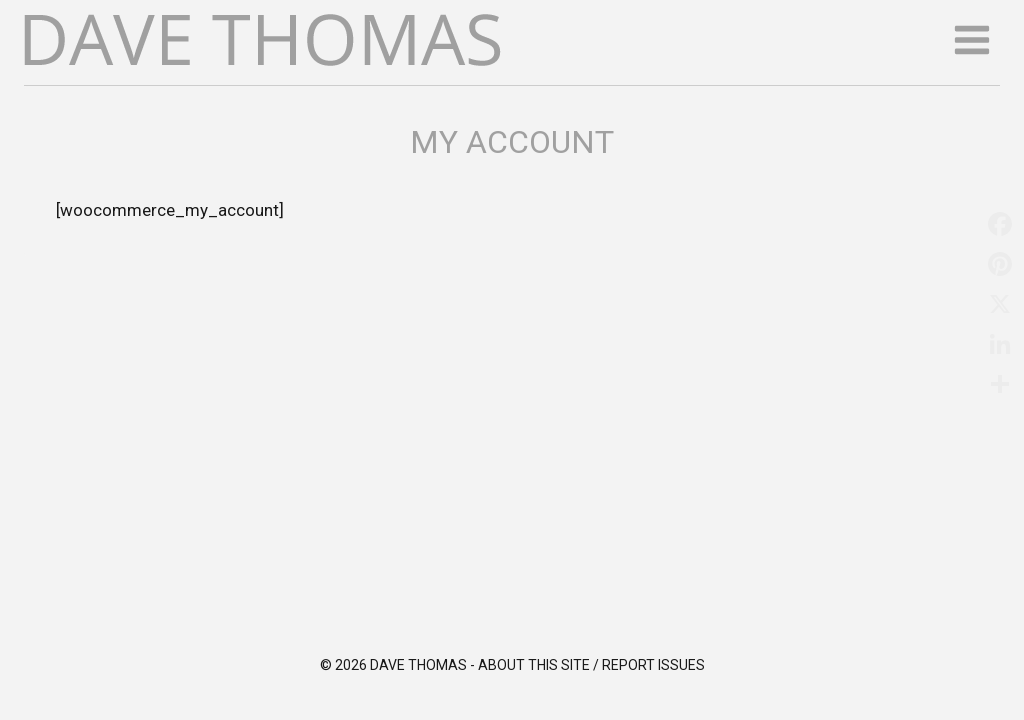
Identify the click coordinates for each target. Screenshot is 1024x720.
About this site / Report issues (591, 665)
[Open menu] (971, 39)
